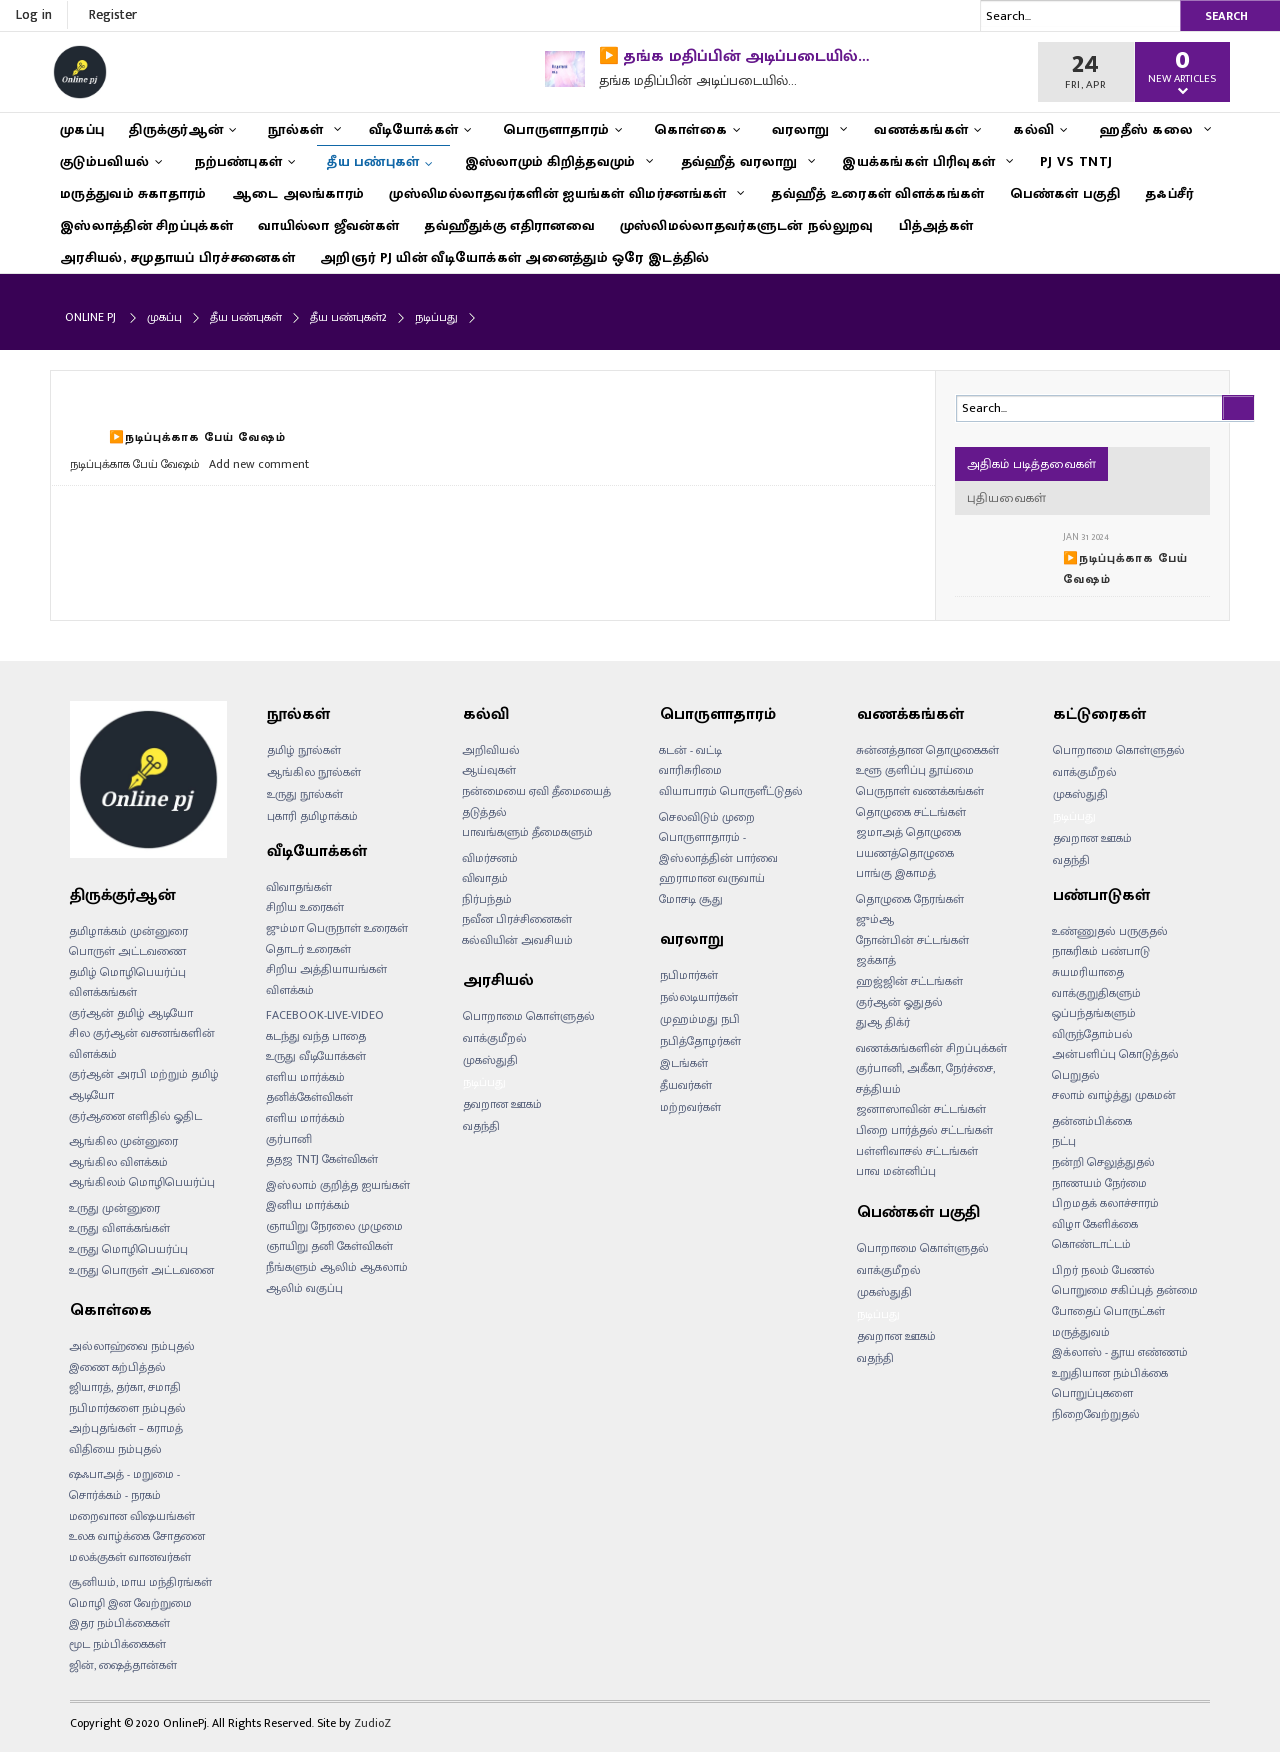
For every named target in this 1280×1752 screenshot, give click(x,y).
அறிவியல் (491, 750)
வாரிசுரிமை (690, 770)
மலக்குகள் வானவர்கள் (130, 1557)
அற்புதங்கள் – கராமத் (126, 1428)
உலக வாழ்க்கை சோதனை (137, 1536)
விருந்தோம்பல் (1092, 1034)
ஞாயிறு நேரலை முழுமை (334, 1226)
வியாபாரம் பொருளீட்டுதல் (731, 791)
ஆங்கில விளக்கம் (118, 1162)
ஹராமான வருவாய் (712, 878)
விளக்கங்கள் (103, 992)
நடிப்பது (484, 1082)
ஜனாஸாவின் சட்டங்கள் (921, 1109)
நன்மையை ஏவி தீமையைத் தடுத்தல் (536, 801)
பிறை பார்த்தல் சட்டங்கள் (924, 1130)
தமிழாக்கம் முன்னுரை (128, 931)
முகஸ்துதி (490, 1060)
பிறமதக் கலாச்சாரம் (1105, 1203)
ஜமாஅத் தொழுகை (908, 832)
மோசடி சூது (691, 899)
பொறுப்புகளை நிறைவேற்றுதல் (1096, 1403)
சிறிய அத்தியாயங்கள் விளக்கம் (326, 979)
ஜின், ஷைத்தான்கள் (123, 1665)
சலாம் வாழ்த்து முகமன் (1114, 1095)
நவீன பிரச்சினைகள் (517, 919)
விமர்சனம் (490, 858)
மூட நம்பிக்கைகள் (117, 1644)
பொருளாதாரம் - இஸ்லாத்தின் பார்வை (718, 847)
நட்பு (1064, 1141)
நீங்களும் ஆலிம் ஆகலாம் (337, 1267)
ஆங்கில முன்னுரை (123, 1141)
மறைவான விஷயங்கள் (132, 1516)
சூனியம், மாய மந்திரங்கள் (140, 1582)
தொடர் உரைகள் (308, 949)
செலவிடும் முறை (707, 817)
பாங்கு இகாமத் (896, 873)
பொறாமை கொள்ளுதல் (529, 1016)
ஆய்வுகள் (489, 770)
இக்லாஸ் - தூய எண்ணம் (1120, 1352)
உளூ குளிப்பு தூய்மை (915, 770)
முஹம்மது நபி (700, 1019)
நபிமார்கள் (689, 975)
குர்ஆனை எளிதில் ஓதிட (135, 1116)
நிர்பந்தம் (487, 899)
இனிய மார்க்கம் (308, 1205)
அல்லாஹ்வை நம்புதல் (132, 1346)
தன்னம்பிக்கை (1092, 1121)
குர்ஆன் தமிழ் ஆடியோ (131, 1013)
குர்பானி (289, 1139)
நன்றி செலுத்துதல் (1103, 1162)
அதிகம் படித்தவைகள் (1031, 464)
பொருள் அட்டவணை (127, 951)
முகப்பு (164, 317)
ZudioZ (372, 1723)
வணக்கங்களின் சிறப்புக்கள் (931, 1048)
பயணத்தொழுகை (905, 853)
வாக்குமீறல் (495, 1038)
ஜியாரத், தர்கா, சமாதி (125, 1387)
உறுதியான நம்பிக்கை (1110, 1373)
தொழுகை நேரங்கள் (910, 899)
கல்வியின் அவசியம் (517, 940)
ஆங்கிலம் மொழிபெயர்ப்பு (142, 1182)
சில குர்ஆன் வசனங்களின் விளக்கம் (142, 1043)
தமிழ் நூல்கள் (304, 750)
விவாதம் (485, 878)
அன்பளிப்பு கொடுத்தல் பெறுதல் (1115, 1064)
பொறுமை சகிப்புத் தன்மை (1125, 1290)
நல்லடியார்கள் (699, 997)
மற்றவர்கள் (690, 1107)
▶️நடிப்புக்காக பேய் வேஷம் (197, 437)
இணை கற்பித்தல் (117, 1367)
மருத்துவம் (1081, 1332)
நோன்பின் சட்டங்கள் (912, 940)
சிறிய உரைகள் (305, 907)
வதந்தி (481, 1126)
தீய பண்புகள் (246, 317)
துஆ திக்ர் (883, 1022)
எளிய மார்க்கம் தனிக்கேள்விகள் (309, 1087)
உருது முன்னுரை (114, 1208)
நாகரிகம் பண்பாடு (1101, 951)
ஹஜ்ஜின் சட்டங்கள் (909, 981)
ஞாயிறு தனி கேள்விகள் (329, 1246)
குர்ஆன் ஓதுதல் (899, 1002)
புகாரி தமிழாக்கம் (312, 816)
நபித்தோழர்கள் (700, 1041)
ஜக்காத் (876, 960)
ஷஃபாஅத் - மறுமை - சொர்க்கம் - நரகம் (124, 1484)
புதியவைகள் (1006, 498)
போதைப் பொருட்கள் (1108, 1311)
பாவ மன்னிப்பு (896, 1171)
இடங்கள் (684, 1063)
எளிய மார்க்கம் (305, 1118)
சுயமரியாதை (1088, 972)
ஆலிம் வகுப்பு (304, 1288)
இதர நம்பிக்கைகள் (119, 1623)
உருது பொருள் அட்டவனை (141, 1270)
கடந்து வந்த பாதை (316, 1036)
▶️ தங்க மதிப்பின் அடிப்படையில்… (734, 56)
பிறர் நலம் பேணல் (1103, 1270)
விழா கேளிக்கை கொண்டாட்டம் (1095, 1234)
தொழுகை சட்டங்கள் (911, 812)
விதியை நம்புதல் (115, 1449)
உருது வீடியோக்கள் (316, 1056)
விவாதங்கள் (299, 887)
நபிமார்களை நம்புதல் (127, 1408)
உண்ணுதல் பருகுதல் (1110, 931)
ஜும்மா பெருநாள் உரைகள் (337, 928)
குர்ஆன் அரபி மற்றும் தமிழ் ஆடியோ (144, 1084)
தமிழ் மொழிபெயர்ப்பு (127, 972)
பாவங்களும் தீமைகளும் (527, 832)
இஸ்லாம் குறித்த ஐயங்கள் (338, 1185)
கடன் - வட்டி (690, 750)
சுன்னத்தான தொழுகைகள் (927, 750)
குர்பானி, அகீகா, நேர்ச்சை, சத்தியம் (925, 1078)
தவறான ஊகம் (502, 1104)
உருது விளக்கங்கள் (119, 1228)
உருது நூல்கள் (305, 794)
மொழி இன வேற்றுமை (130, 1603)
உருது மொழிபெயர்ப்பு (128, 1249)
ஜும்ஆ (875, 919)
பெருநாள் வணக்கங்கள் (920, 791)
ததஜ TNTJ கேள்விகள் (322, 1159)
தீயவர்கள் (686, 1085)
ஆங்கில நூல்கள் (314, 772)
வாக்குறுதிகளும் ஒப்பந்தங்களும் (1096, 1003)
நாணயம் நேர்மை (1099, 1183)
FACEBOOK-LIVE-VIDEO (325, 1015)
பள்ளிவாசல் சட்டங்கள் (917, 1151)
